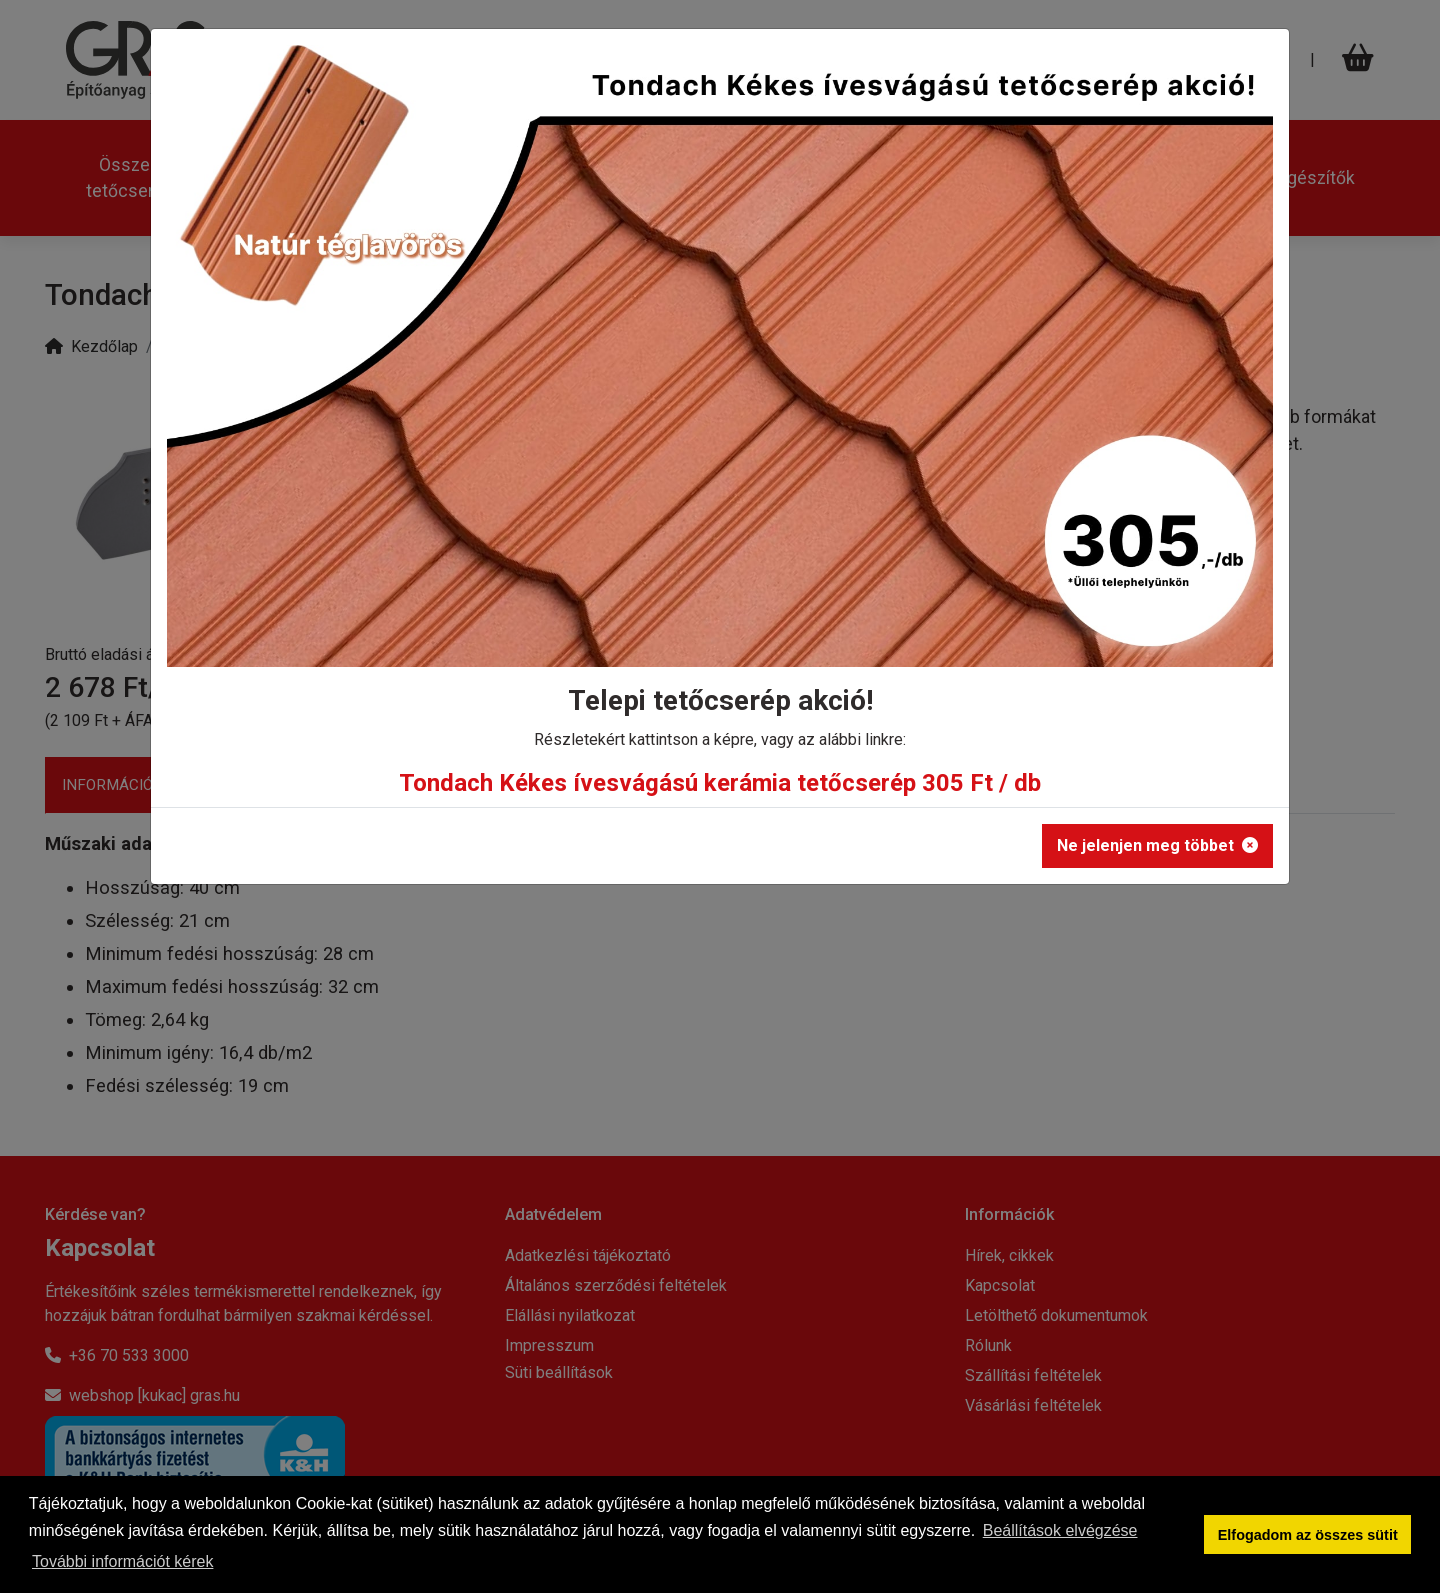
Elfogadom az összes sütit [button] (1308, 1535)
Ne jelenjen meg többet (1157, 845)
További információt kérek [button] (122, 1561)
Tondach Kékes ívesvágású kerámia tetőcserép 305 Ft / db (720, 783)
